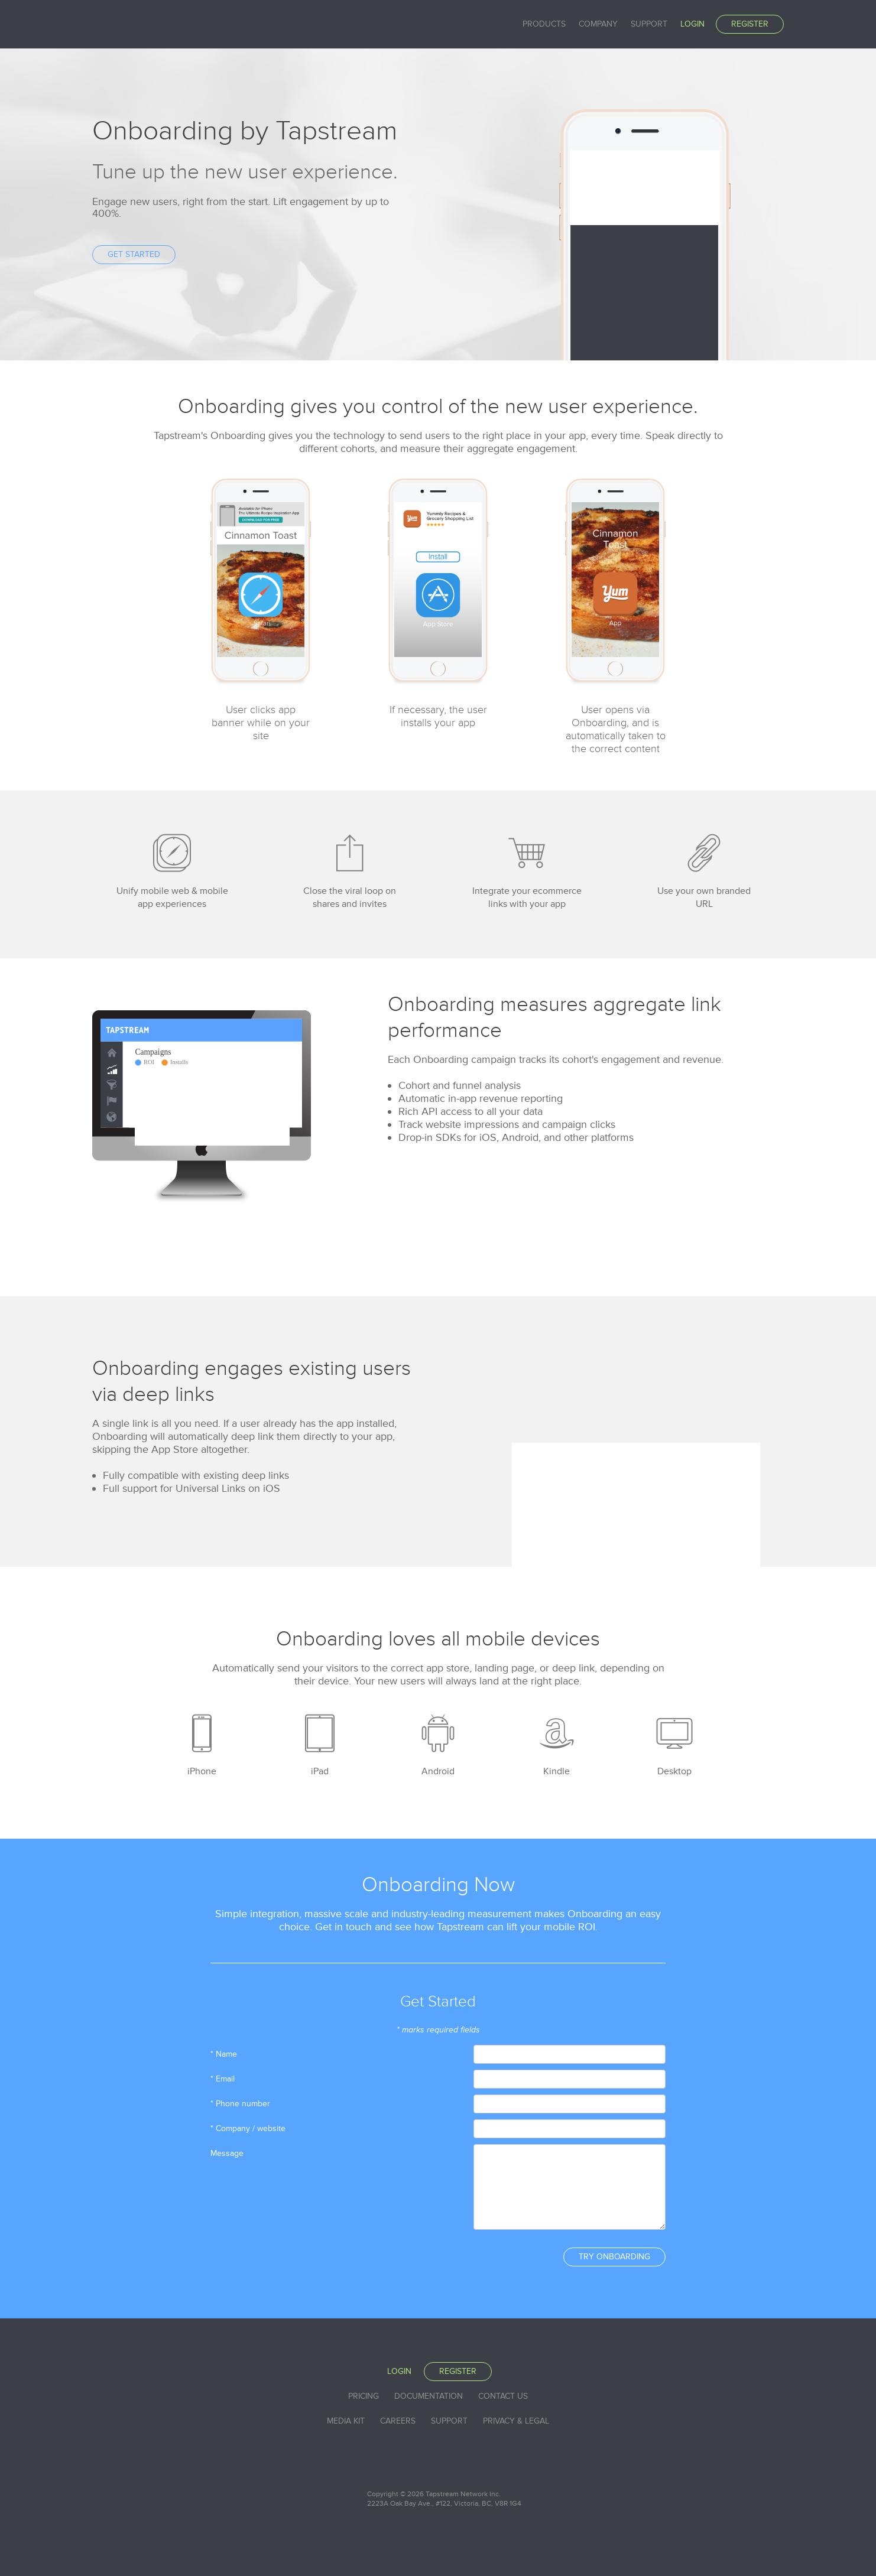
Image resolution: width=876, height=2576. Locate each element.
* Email (222, 2079)
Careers (398, 2421)
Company (598, 24)
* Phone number (240, 2104)
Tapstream (133, 24)
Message (227, 2153)
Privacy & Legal (516, 2421)
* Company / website (247, 2128)
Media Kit (346, 2421)
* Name (223, 2054)
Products (544, 24)
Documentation (428, 2396)
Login (692, 24)
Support (649, 24)
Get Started (134, 254)
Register (749, 24)
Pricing (363, 2396)
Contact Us (503, 2396)
